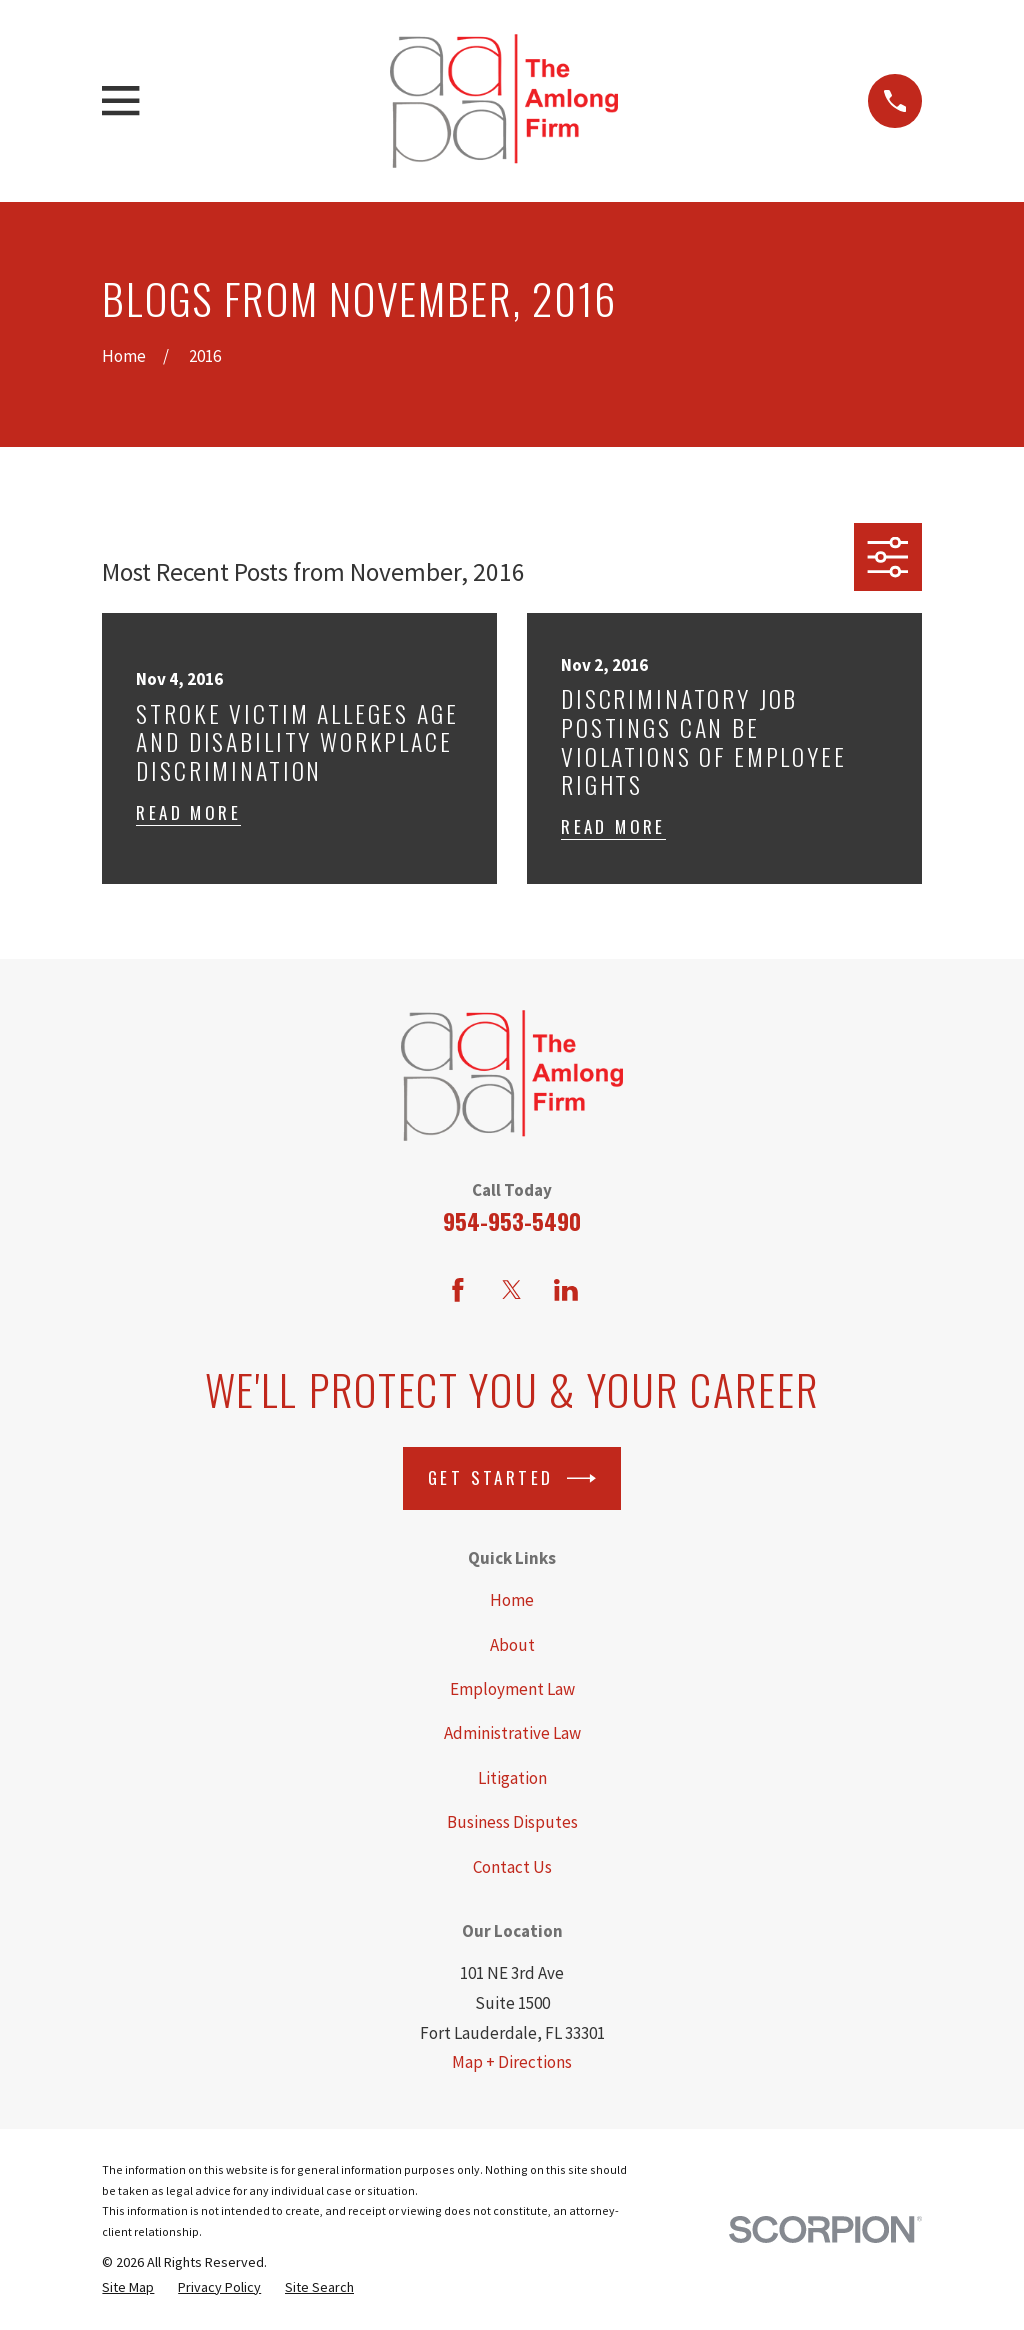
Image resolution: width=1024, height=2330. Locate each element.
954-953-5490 (512, 1221)
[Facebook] (458, 1290)
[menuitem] (128, 2287)
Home (512, 1600)
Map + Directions (512, 2062)
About (512, 1645)
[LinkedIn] (566, 1290)
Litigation (512, 1778)
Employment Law (512, 1689)
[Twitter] (512, 1290)
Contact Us (512, 1867)
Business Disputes (512, 1822)
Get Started (512, 1478)
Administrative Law (512, 1733)
